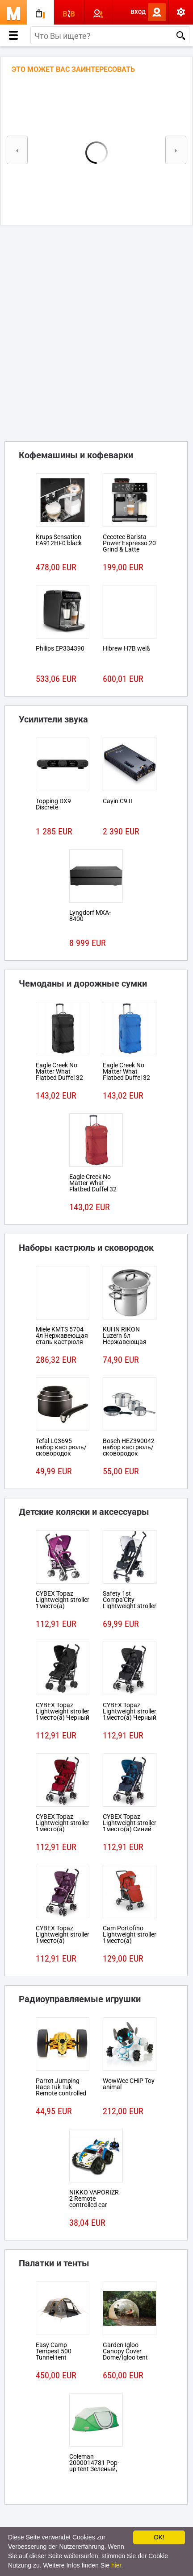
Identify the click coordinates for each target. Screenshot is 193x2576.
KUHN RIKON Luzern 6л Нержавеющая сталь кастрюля (126, 1339)
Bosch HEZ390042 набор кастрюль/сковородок (129, 1447)
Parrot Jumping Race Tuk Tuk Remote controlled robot (61, 2090)
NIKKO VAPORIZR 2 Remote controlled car (94, 2198)
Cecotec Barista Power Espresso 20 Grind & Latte (129, 543)
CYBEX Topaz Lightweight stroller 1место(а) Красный (62, 1826)
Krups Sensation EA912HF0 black (59, 540)
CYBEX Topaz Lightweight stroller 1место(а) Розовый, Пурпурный (62, 1606)
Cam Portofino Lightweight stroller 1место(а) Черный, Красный (129, 1937)
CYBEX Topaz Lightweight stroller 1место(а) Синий (129, 1823)
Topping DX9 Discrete (53, 804)
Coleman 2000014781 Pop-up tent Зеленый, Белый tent (94, 2466)
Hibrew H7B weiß (126, 648)
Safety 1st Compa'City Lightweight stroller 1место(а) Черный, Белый (129, 1606)
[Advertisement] (96, 330)
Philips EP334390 (60, 648)
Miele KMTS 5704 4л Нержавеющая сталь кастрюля (62, 1335)
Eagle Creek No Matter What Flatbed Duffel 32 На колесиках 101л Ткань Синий (129, 1078)
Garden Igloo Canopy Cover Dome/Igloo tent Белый (125, 2354)
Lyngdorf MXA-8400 (90, 915)
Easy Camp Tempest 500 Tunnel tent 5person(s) (53, 2354)
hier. (117, 2565)
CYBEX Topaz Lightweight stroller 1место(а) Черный (62, 1711)
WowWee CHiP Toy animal (129, 2084)
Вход (138, 12)
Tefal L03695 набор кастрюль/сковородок (61, 1447)
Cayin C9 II (117, 801)
